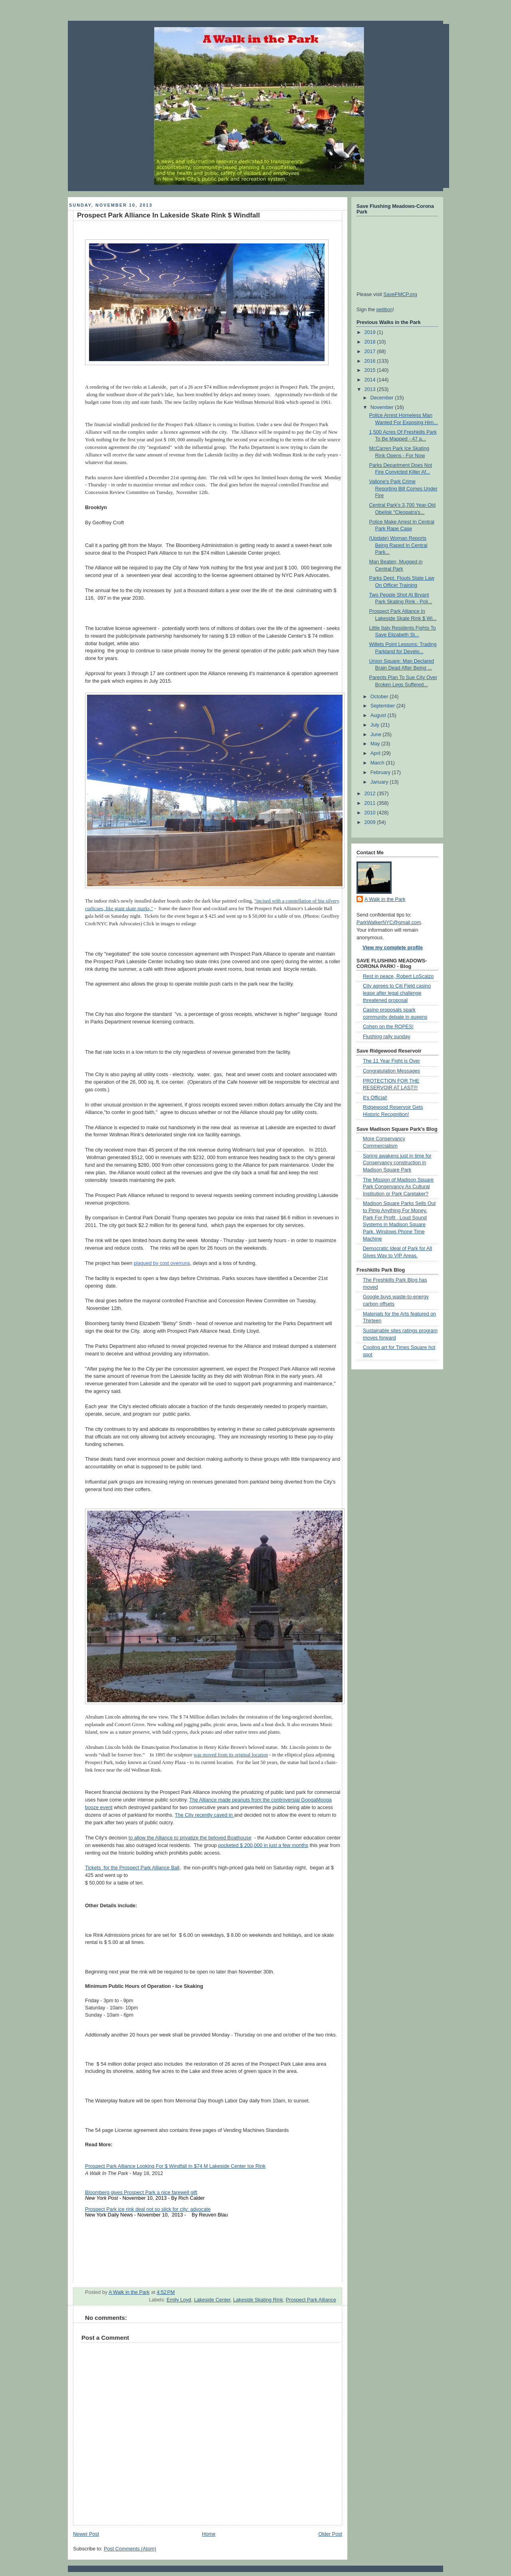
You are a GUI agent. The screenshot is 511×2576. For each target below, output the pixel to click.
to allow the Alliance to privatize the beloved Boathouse (190, 1838)
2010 (370, 813)
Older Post (330, 2534)
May (375, 744)
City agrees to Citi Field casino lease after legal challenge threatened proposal (397, 993)
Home (209, 2534)
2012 (370, 793)
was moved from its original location (231, 1755)
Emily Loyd (178, 2300)
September (383, 706)
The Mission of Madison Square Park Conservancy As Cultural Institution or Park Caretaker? (398, 1187)
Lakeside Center (212, 2300)
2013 (370, 389)
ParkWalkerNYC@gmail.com (389, 922)
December (382, 398)
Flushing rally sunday (386, 1036)
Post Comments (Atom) (130, 2549)
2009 (370, 822)
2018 (370, 342)
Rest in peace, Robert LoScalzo (398, 976)
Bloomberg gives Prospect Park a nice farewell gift (141, 2192)
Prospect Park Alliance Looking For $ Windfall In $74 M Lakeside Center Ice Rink (175, 2166)
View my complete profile (392, 947)
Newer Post (86, 2534)
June (376, 734)
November (382, 407)
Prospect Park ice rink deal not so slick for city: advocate (148, 2209)
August (379, 715)
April (376, 753)
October (380, 696)
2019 (370, 332)
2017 (370, 351)
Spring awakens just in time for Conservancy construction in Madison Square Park (397, 1163)
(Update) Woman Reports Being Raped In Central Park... (398, 545)
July (375, 725)
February (381, 772)
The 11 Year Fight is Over (391, 1061)
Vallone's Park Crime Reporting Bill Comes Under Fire (403, 488)
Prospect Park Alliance (311, 2300)
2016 (370, 361)
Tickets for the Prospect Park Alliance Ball (132, 1868)
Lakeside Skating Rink (258, 2300)
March (378, 763)
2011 (370, 803)
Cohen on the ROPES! (388, 1026)
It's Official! (375, 1097)
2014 (370, 380)
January (380, 782)
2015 (370, 370)
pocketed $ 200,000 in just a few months (263, 1845)
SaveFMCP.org (400, 294)
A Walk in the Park (385, 899)
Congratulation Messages (391, 1071)
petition (384, 309)
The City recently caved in (204, 1815)
